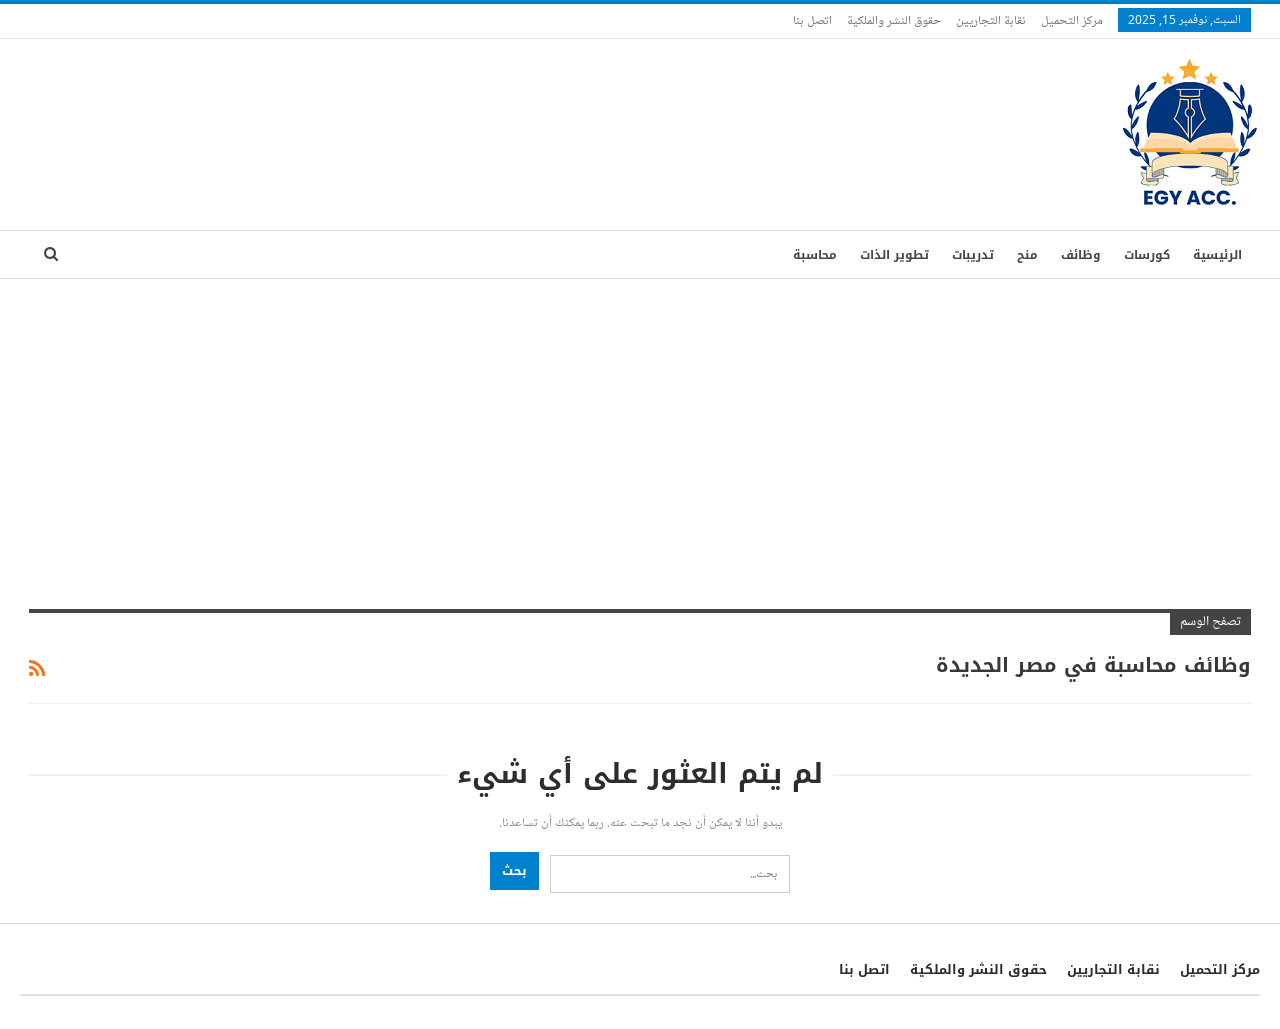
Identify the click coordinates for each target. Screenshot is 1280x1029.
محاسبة (815, 255)
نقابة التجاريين (991, 20)
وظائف (1081, 255)
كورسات (1147, 255)
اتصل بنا (812, 20)
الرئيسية (1217, 255)
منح (1027, 255)
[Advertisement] (640, 429)
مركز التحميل (1072, 20)
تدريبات (973, 255)
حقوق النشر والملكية (894, 20)
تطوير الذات (894, 255)
